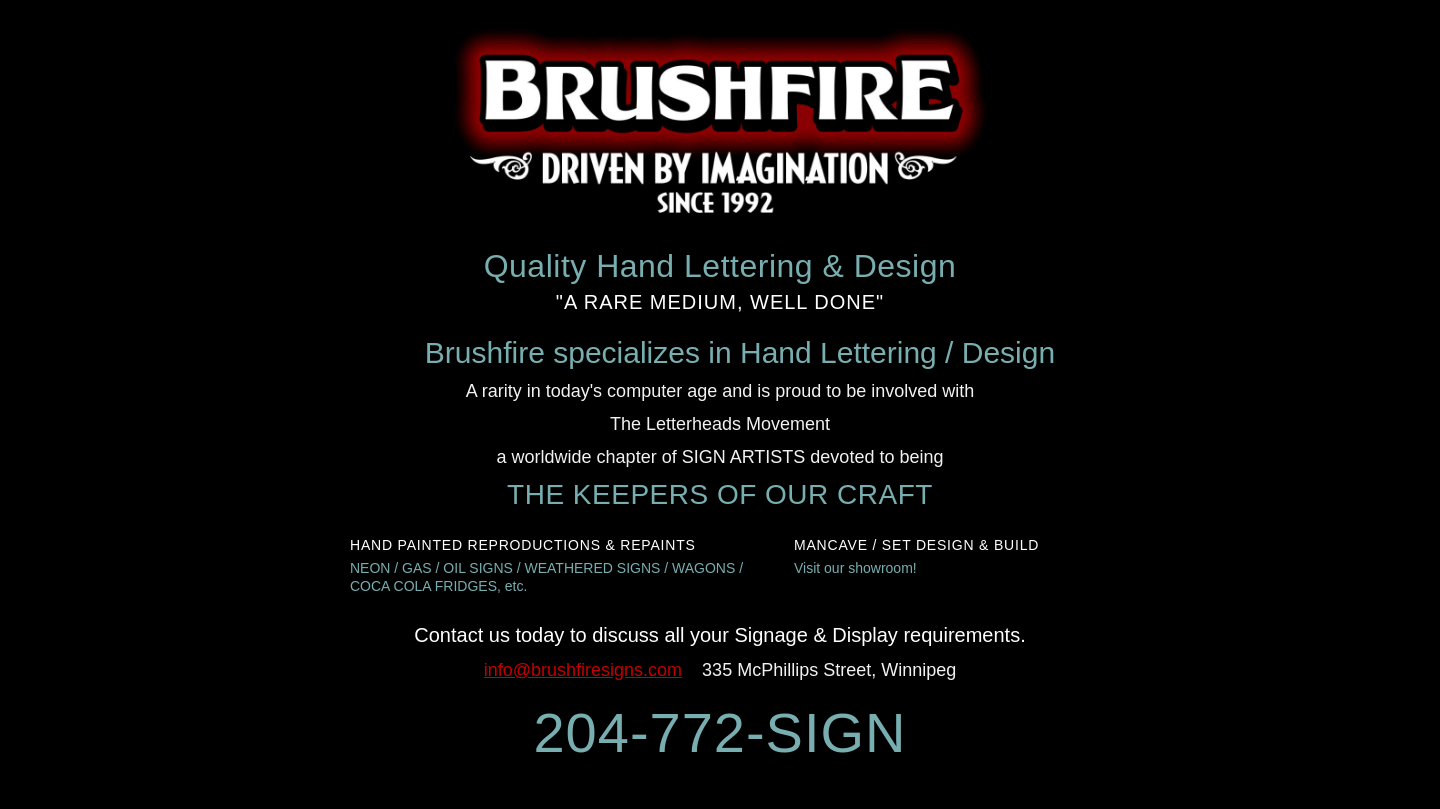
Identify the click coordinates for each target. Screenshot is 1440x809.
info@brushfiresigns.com (583, 670)
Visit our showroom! (855, 568)
